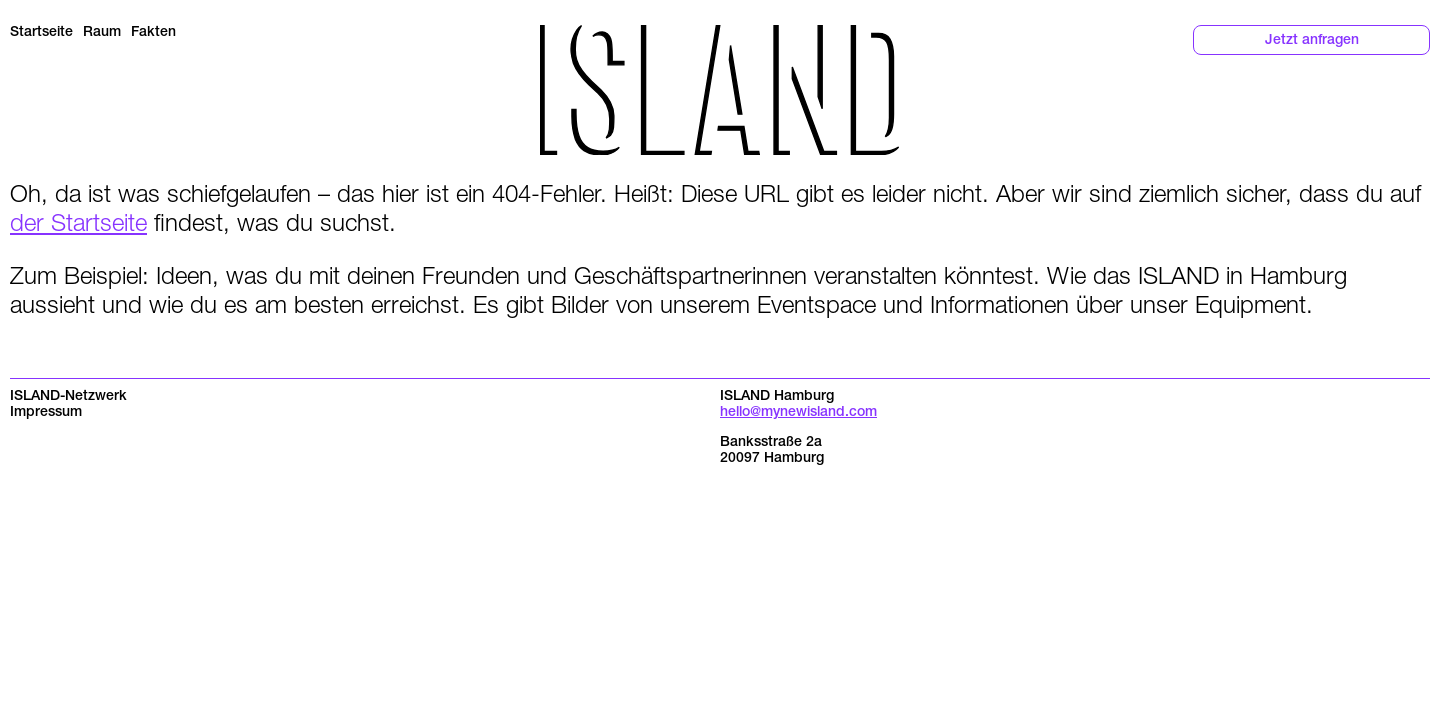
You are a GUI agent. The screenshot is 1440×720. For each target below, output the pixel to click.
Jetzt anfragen (1312, 41)
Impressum (46, 413)
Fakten (153, 33)
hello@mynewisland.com (798, 413)
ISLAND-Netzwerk (68, 397)
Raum (102, 33)
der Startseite (78, 222)
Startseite (41, 33)
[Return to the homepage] (720, 90)
